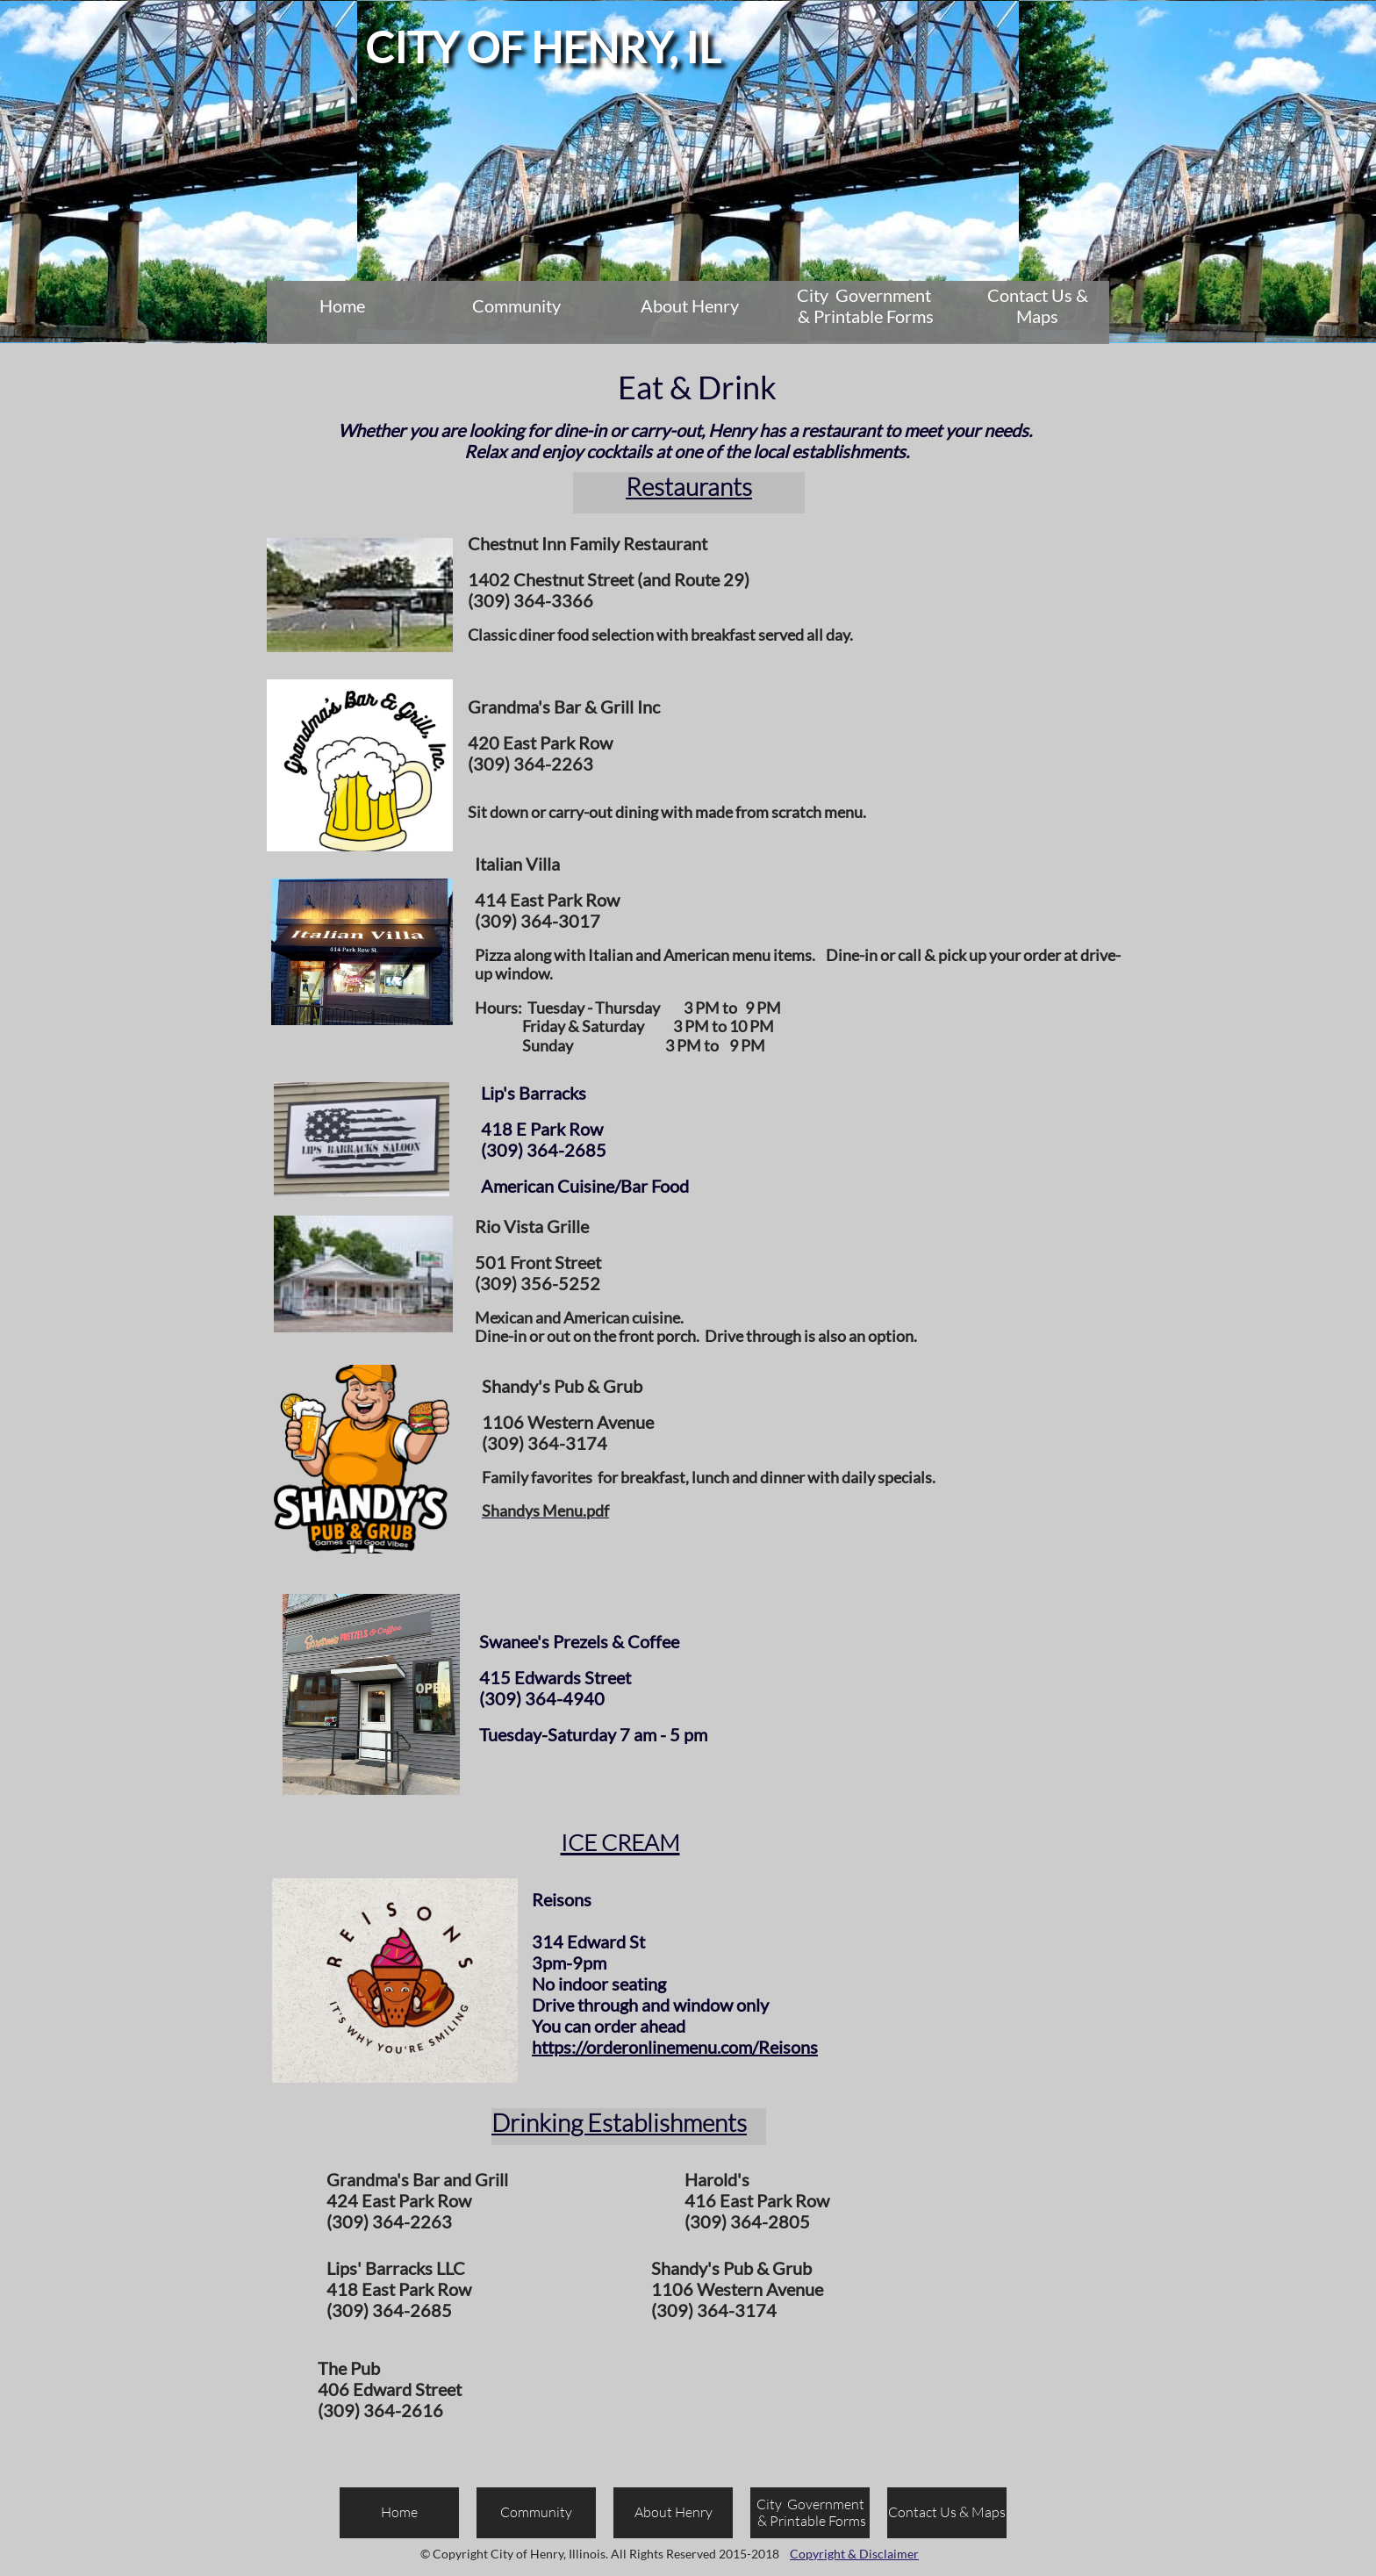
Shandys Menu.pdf (545, 1510)
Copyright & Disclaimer (854, 2553)
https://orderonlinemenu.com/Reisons (675, 2046)
